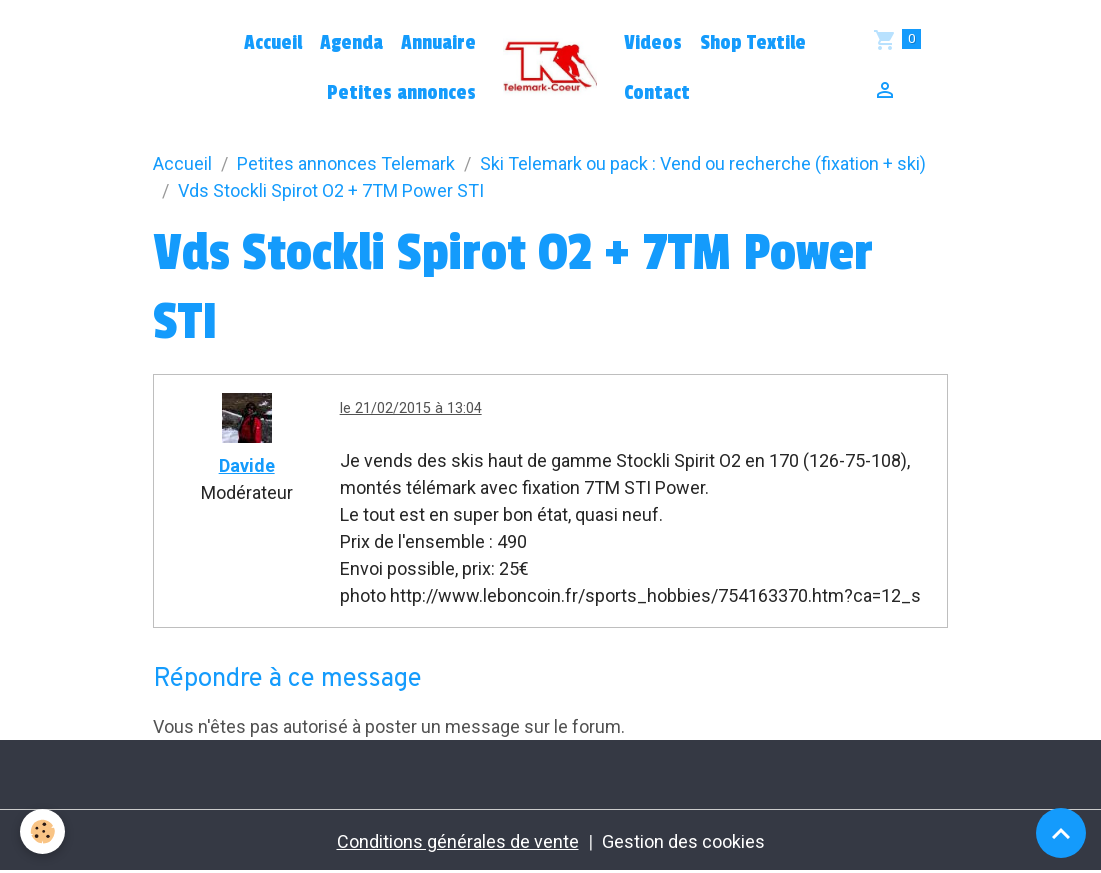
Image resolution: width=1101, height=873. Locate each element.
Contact (657, 93)
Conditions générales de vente (458, 841)
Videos (653, 43)
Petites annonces (401, 93)
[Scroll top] (1061, 833)
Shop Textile (753, 43)
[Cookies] (42, 831)
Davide (247, 465)
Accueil (273, 43)
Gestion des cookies (683, 841)
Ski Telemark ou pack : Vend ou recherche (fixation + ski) (703, 163)
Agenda (351, 43)
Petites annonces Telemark (346, 163)
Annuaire (438, 43)
